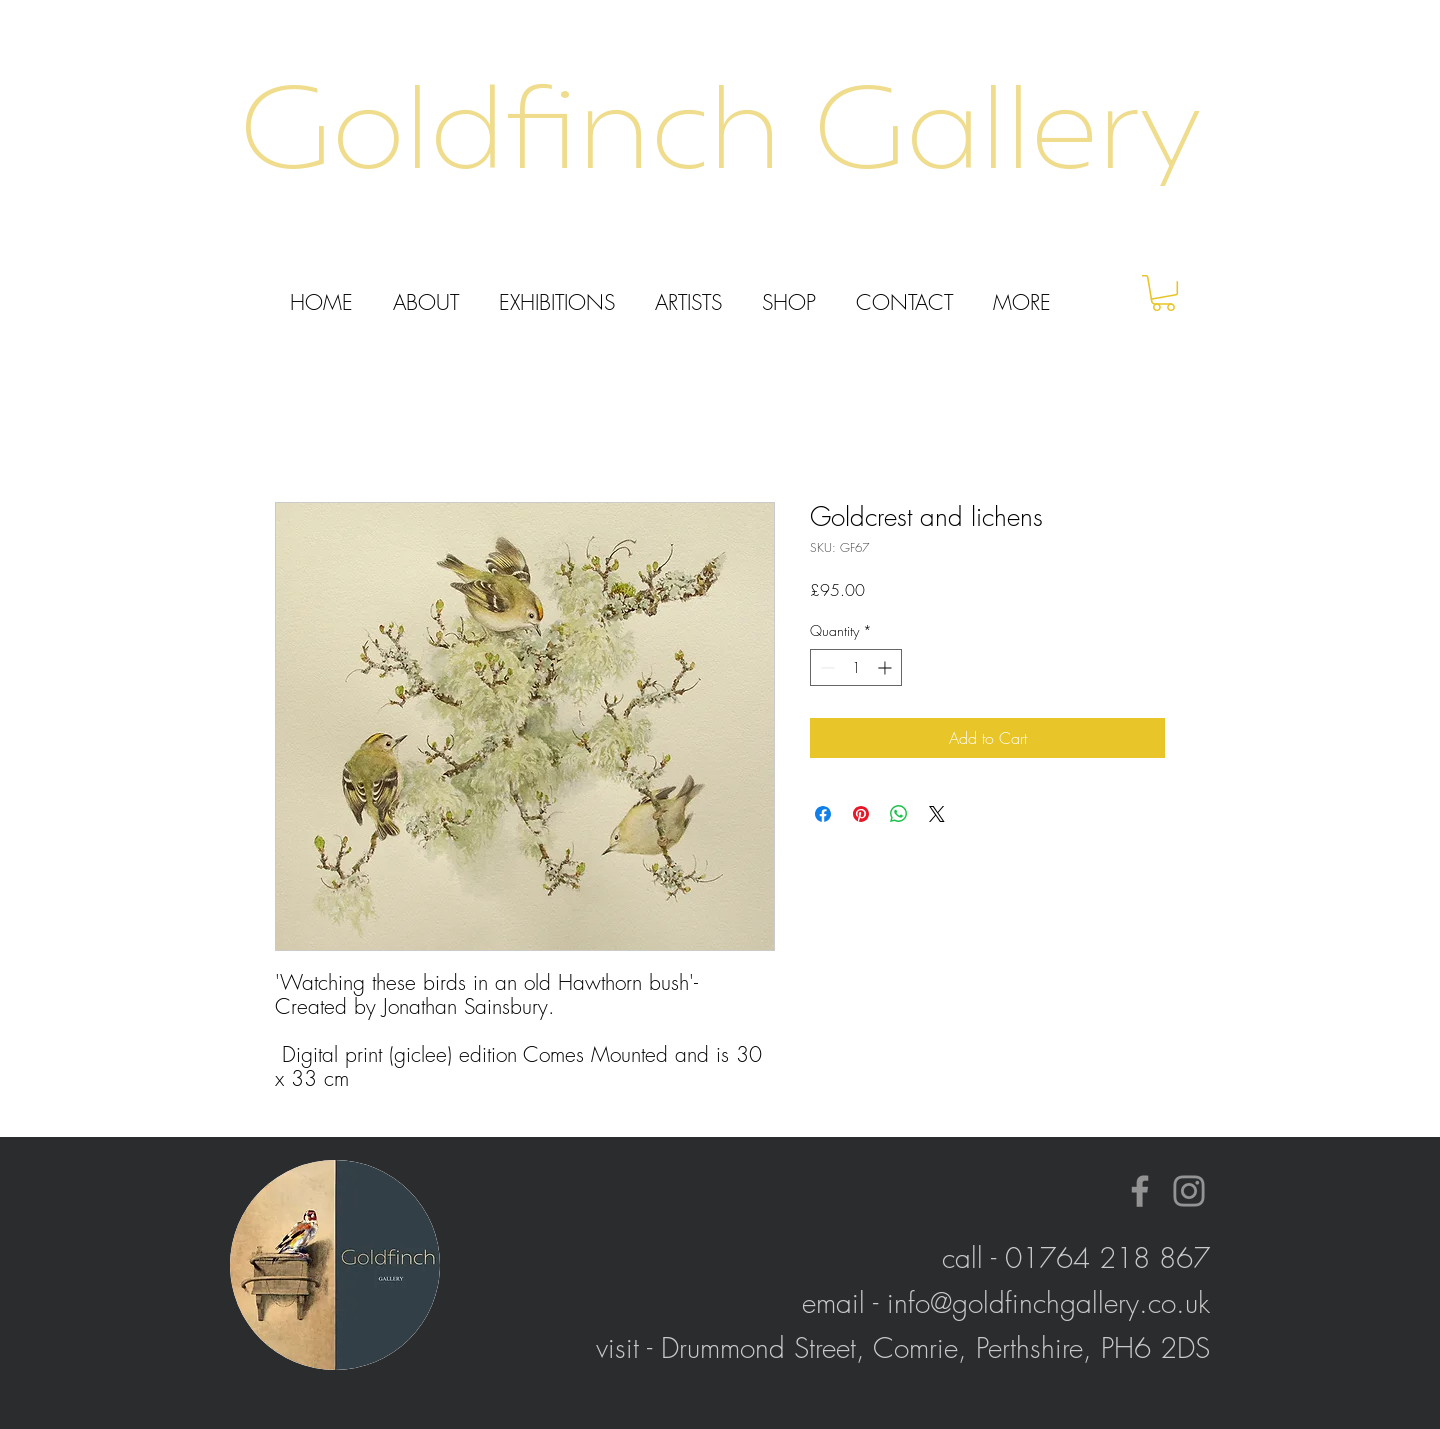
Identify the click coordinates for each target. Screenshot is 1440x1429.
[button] (1163, 293)
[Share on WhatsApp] (899, 814)
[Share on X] (937, 814)
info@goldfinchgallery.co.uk (1048, 1302)
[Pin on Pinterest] (861, 814)
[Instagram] (1189, 1191)
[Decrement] (825, 667)
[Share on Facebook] (823, 814)
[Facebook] (1140, 1191)
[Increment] (886, 667)
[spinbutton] (856, 667)
